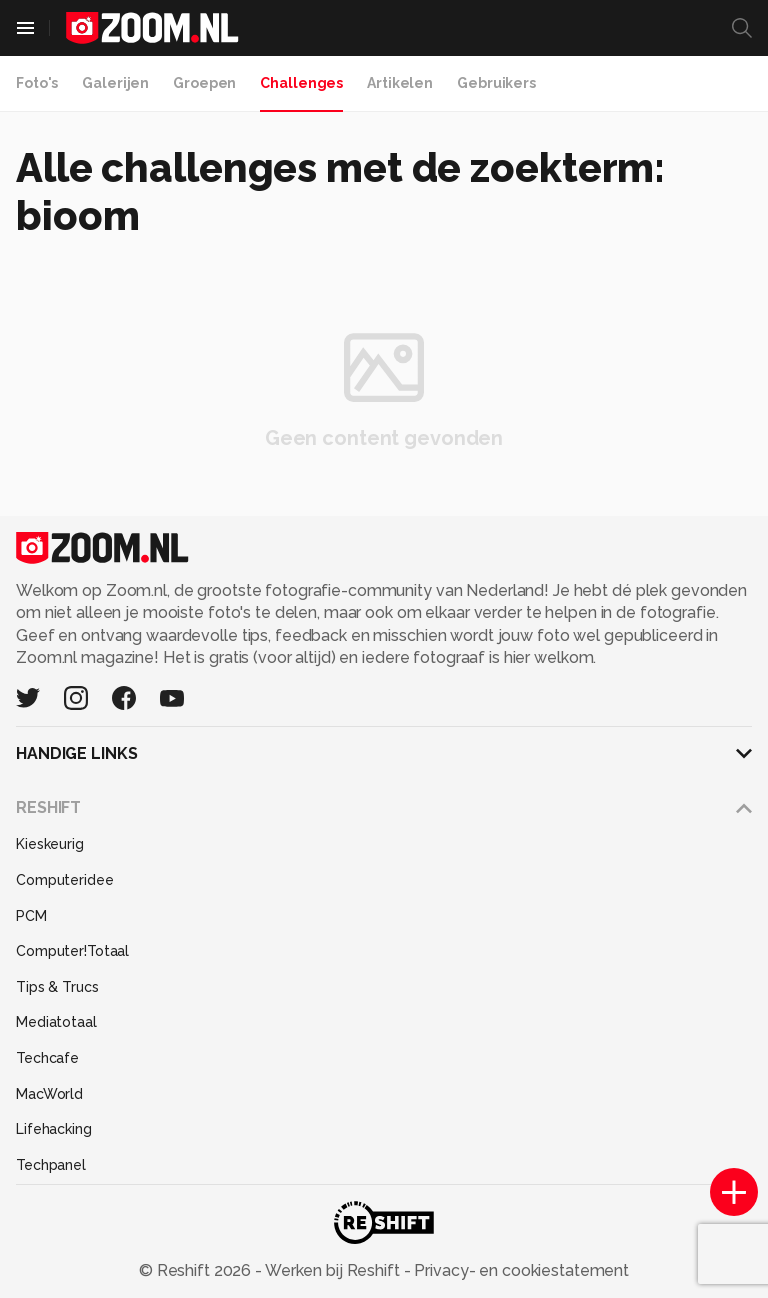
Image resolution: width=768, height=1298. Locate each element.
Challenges (301, 83)
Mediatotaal (56, 1022)
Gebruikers (496, 83)
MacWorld (49, 1094)
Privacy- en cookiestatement (519, 1270)
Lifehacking (54, 1129)
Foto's (37, 83)
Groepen (204, 83)
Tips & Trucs (57, 987)
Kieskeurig (50, 844)
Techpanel (51, 1165)
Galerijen (115, 83)
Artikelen (400, 83)
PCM (31, 916)
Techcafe (47, 1058)
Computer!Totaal (72, 951)
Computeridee (65, 880)
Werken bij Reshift (333, 1270)
